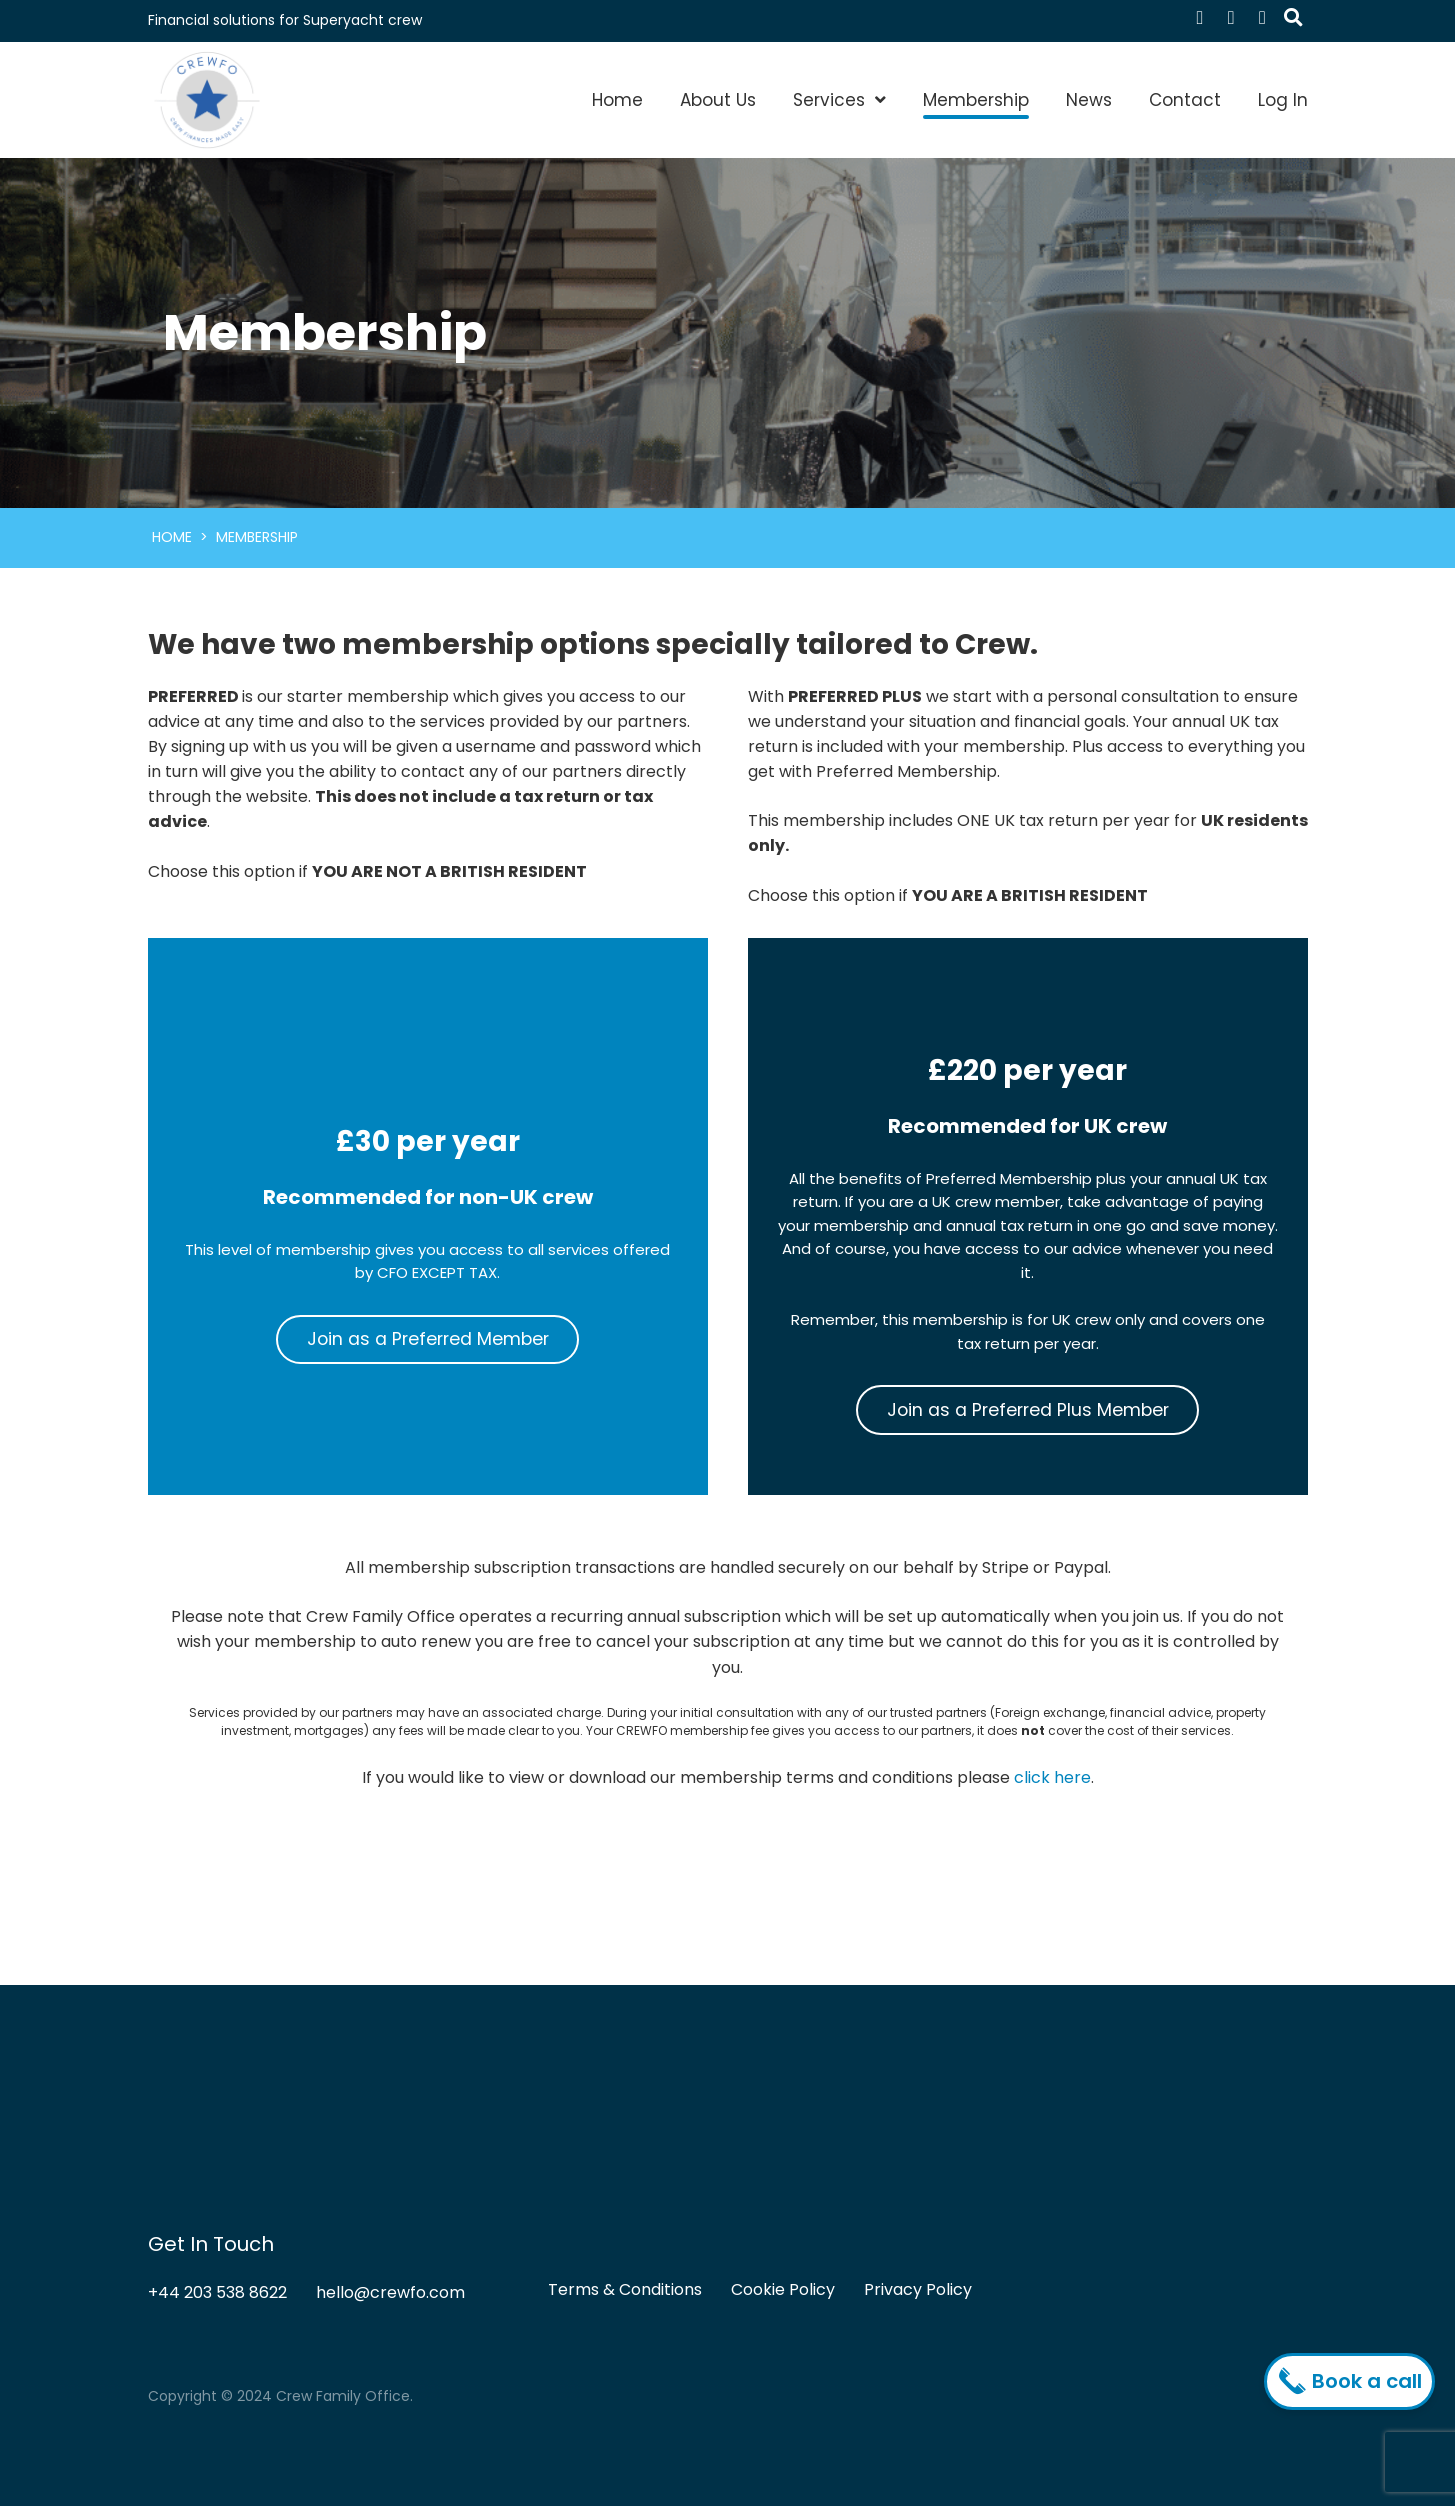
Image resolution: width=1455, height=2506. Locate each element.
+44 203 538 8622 (217, 2292)
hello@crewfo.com (390, 2292)
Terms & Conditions (625, 2289)
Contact (1185, 100)
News (1089, 100)
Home (617, 100)
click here (1052, 1777)
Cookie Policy (783, 2289)
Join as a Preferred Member (428, 1339)
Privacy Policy (918, 2289)
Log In (1283, 100)
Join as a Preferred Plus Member (1028, 1410)
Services (829, 100)
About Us (718, 100)
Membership (976, 100)
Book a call (1354, 2381)
